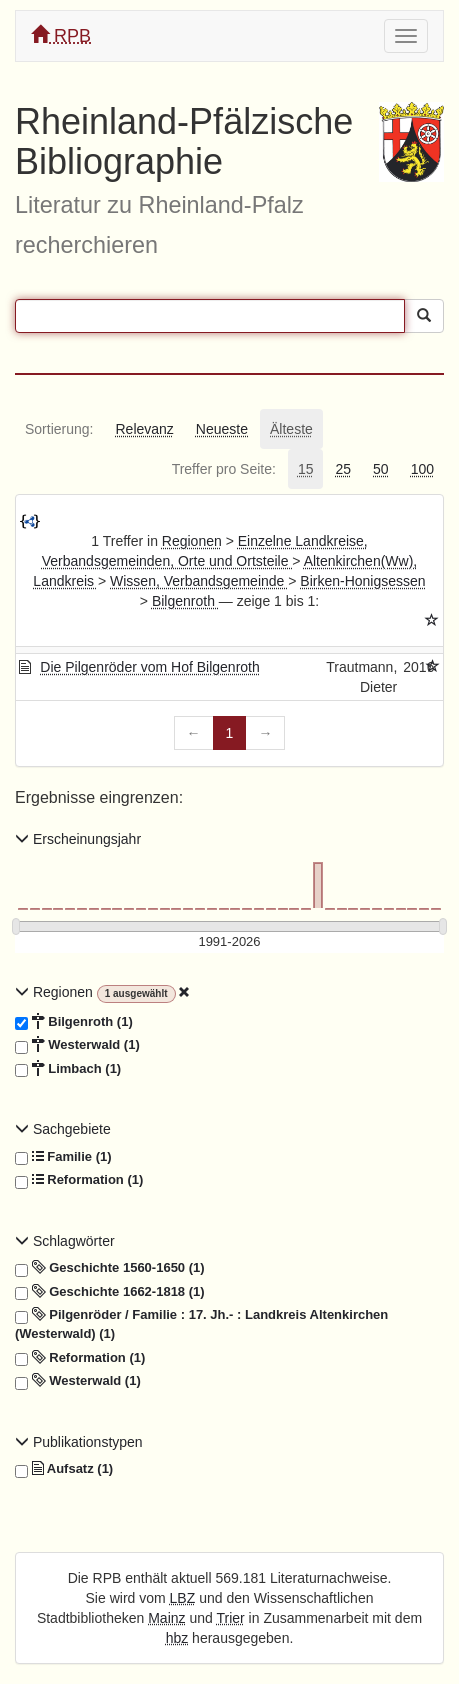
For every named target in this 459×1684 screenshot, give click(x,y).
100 (422, 469)
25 (343, 469)
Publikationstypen (79, 1442)
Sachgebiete (63, 1129)
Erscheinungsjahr (78, 839)
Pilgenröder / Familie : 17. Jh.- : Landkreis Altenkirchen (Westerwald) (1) (201, 1323)
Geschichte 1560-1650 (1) (110, 1268)
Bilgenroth (185, 601)
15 (306, 469)
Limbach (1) (68, 1069)
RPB (61, 35)
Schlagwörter (65, 1241)
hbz (177, 1638)
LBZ (183, 1598)
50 (381, 469)
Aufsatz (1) (64, 1469)
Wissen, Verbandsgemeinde (199, 581)
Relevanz (144, 429)
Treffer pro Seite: (224, 469)
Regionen (192, 541)
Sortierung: (59, 429)
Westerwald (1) (77, 1045)
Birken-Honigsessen (362, 581)
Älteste (291, 429)
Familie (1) (63, 1157)
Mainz (166, 1618)
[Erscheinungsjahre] (229, 942)
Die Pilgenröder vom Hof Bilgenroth (149, 667)
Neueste (222, 429)
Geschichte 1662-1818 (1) (110, 1292)
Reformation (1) (79, 1180)
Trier (230, 1618)
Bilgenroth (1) (74, 1022)
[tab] (59, 429)
